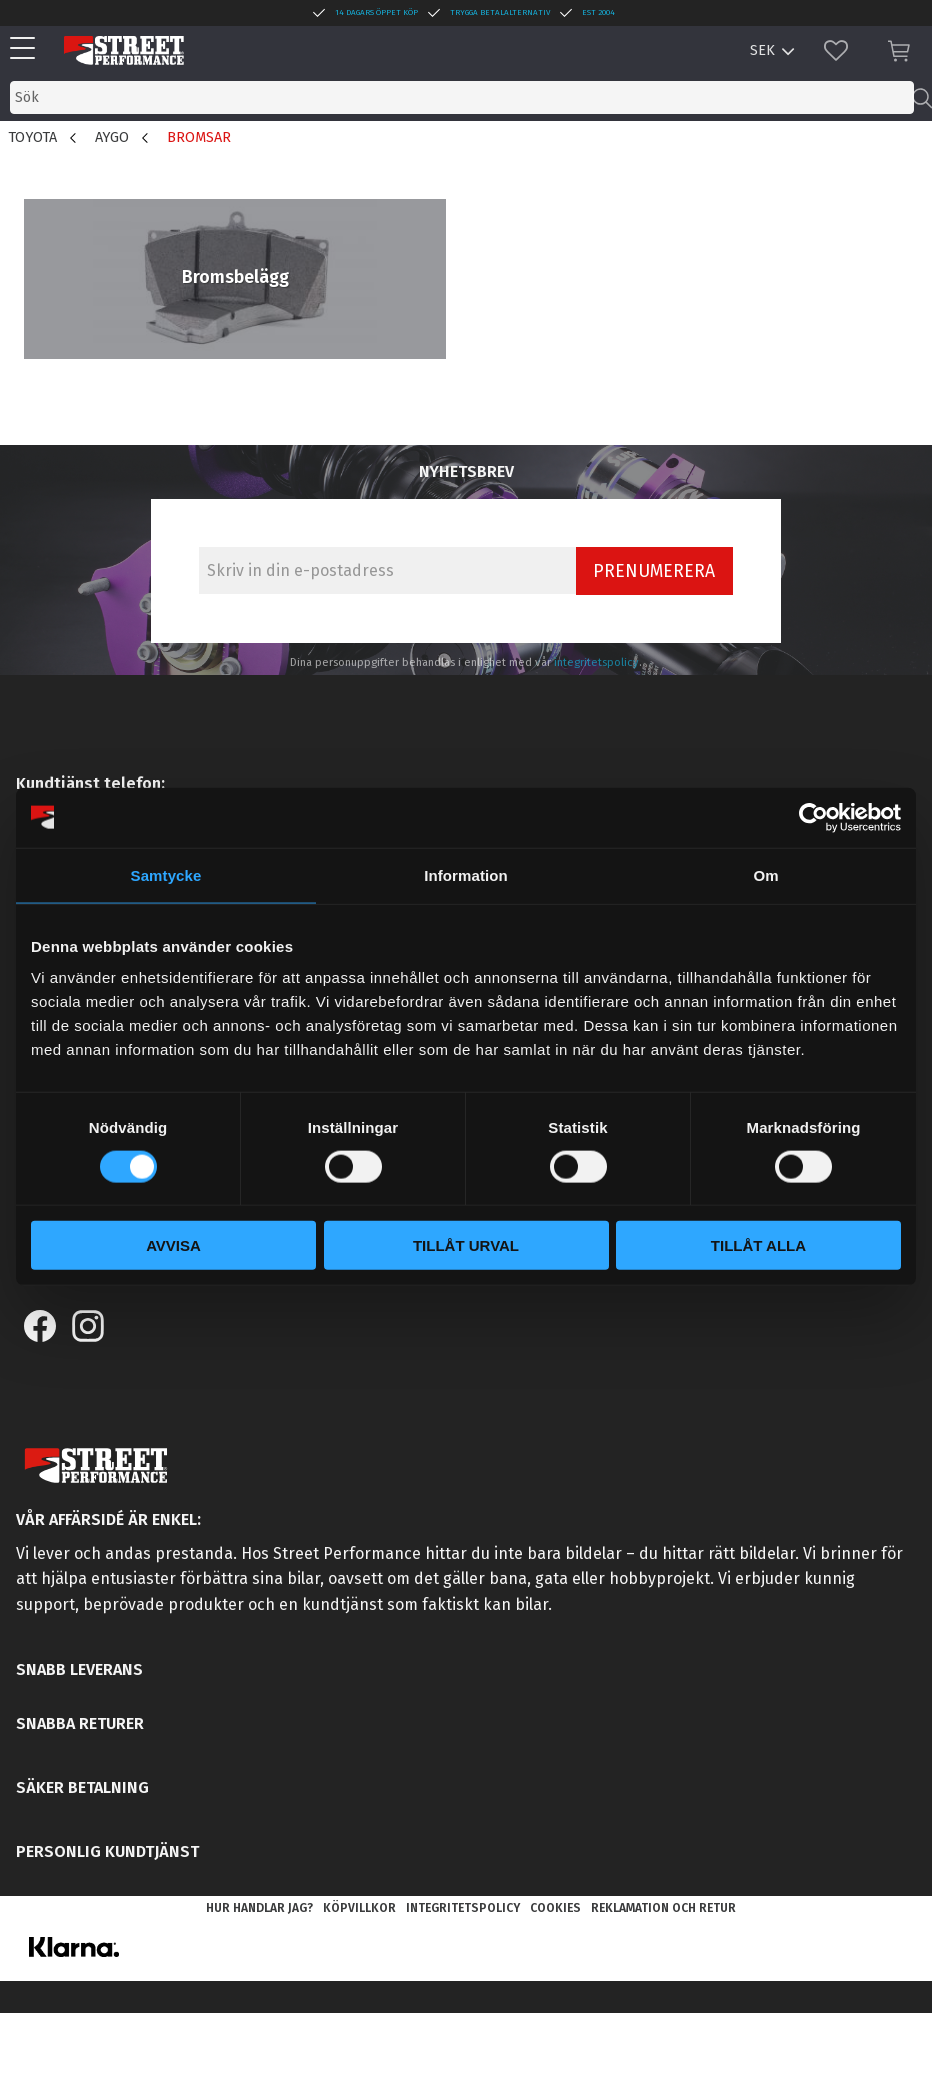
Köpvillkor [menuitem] (359, 1908)
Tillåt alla (758, 1245)
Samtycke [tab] (166, 874)
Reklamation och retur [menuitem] (663, 1908)
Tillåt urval (466, 1245)
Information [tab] (466, 874)
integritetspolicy (596, 662)
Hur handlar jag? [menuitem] (259, 1908)
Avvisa (173, 1245)
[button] (27, 49)
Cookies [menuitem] (555, 1908)
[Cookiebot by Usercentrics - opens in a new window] (813, 817)
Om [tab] (765, 874)
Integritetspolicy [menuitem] (463, 1908)
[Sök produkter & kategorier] (462, 97)
